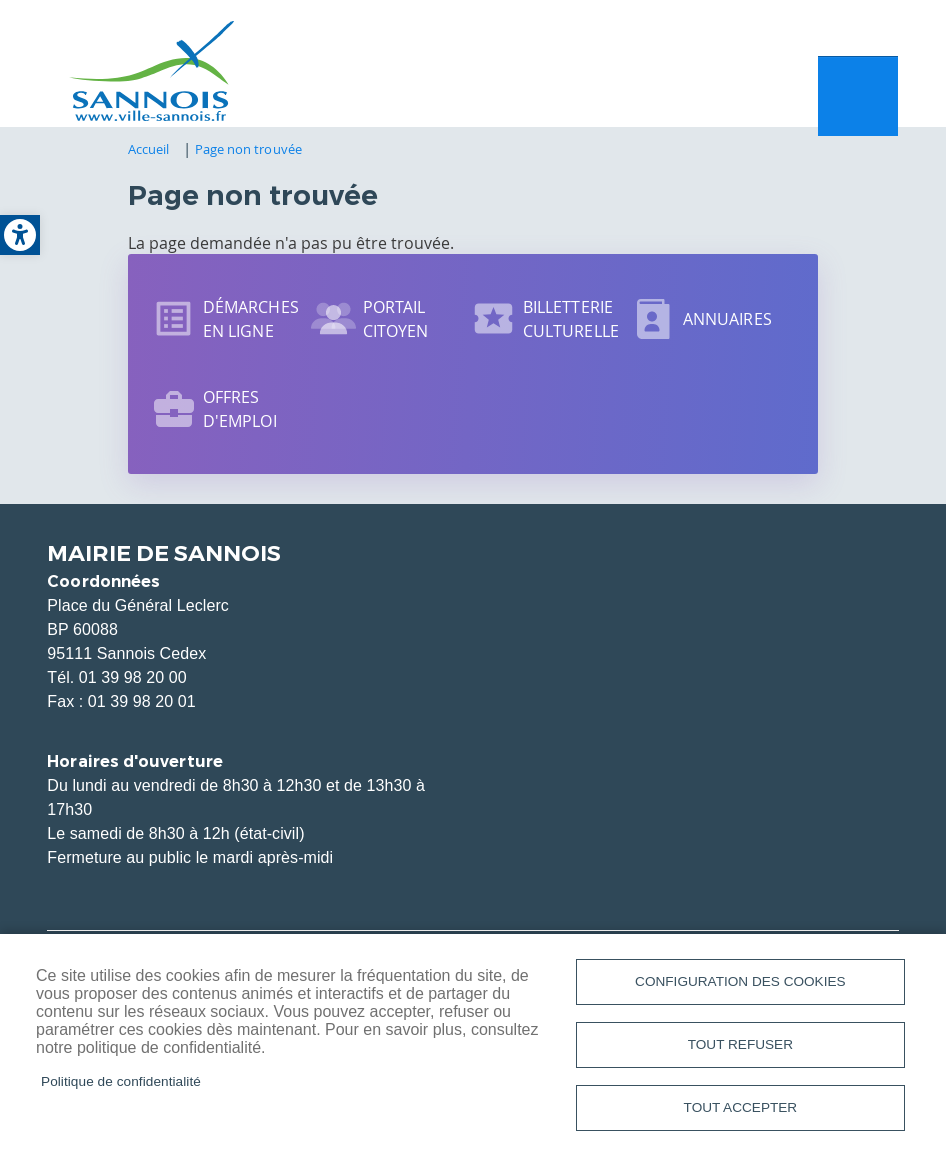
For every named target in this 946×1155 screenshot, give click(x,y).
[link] (20, 235)
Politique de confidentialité (121, 1078)
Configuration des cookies (740, 976)
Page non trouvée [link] (248, 157)
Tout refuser (740, 1041)
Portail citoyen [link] (396, 327)
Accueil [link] (149, 157)
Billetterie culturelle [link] (571, 327)
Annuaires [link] (727, 327)
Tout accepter (741, 1106)
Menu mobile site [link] (858, 101)
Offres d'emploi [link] (240, 417)
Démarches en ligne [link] (251, 327)
